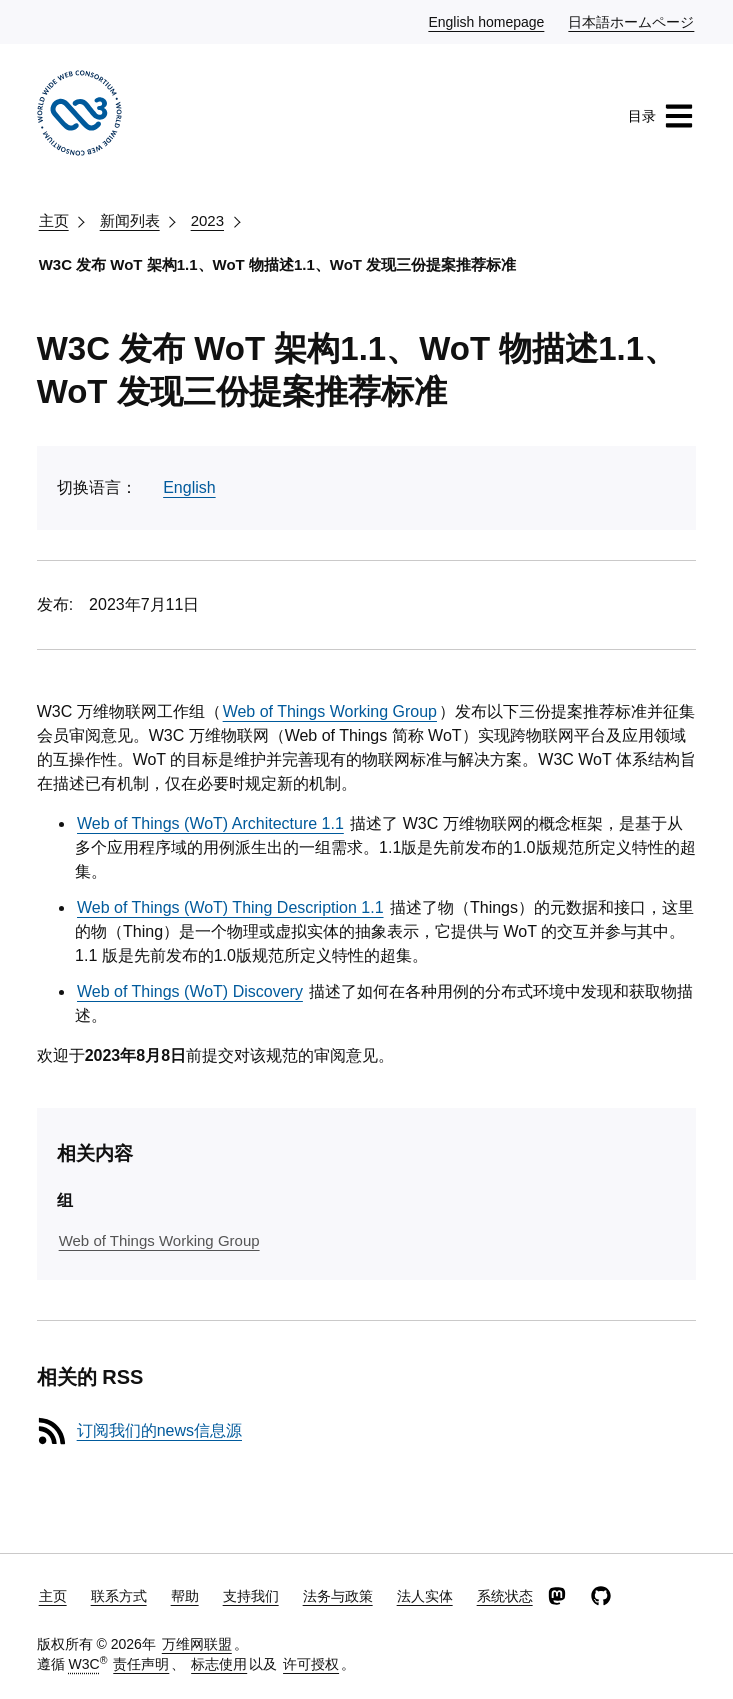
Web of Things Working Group (330, 711)
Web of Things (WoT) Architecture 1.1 (210, 823)
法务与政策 (338, 1596)
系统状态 (505, 1596)
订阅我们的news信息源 (159, 1430)
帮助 (185, 1596)
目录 (661, 116)
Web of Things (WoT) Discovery (190, 991)
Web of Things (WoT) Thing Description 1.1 (230, 907)
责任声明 (141, 1664)
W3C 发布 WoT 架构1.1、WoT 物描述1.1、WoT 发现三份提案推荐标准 (278, 264)
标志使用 (219, 1664)
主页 (54, 220)
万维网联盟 (197, 1644)
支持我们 (251, 1596)
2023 (207, 220)
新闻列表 (130, 220)
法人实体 (425, 1596)
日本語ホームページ (632, 21)
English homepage (487, 21)
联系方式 (119, 1596)
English (189, 487)
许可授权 (311, 1664)
